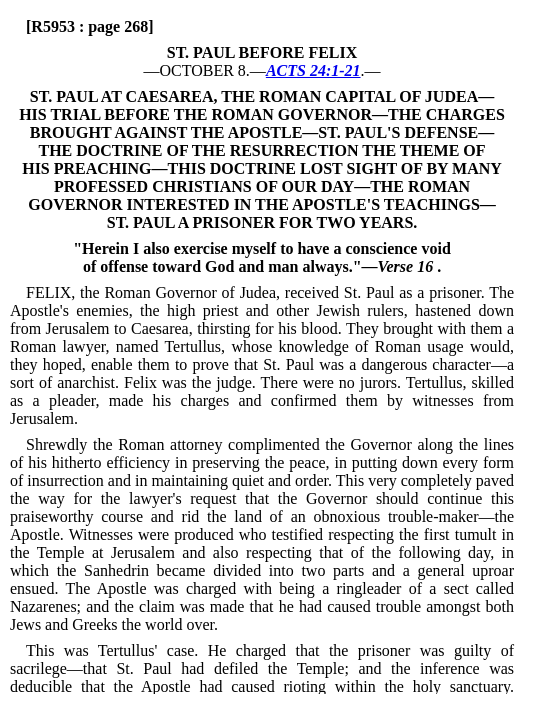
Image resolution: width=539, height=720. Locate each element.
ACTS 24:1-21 (313, 70)
